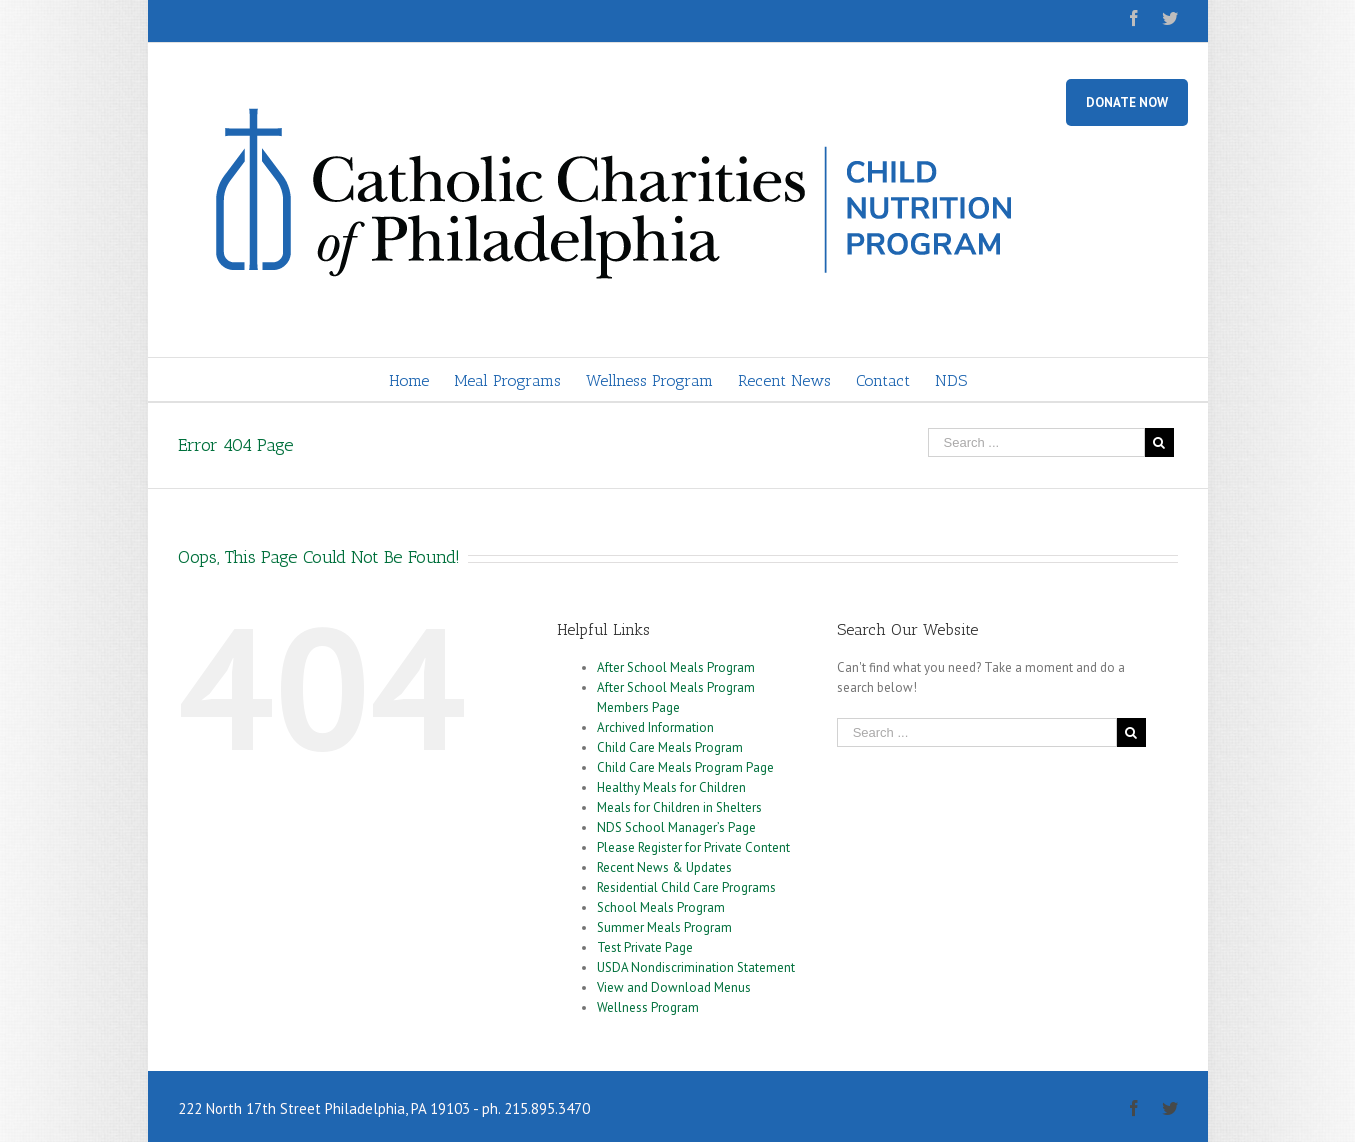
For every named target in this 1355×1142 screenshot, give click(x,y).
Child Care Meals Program (670, 747)
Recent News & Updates (664, 867)
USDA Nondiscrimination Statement (696, 967)
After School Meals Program (676, 667)
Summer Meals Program (664, 927)
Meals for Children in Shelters (679, 807)
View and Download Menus (674, 987)
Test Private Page (645, 947)
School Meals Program (661, 907)
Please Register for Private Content (693, 847)
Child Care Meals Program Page (685, 767)
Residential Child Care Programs (686, 887)
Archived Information (655, 727)
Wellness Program (648, 1007)
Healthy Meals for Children (671, 787)
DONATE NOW (1127, 102)
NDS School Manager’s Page (676, 827)
